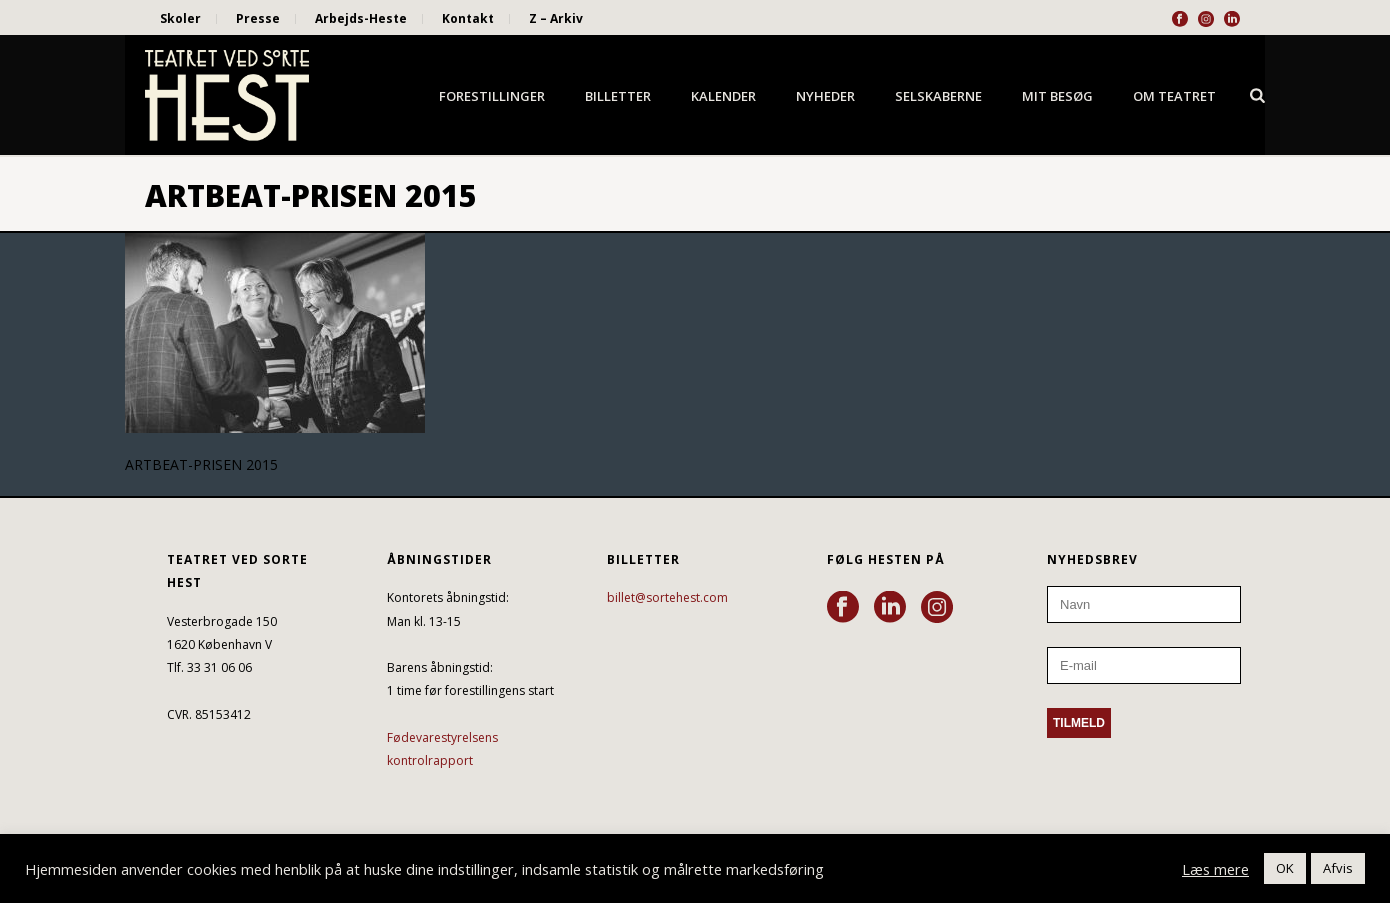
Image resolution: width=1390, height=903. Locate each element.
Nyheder (825, 96)
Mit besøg (1057, 96)
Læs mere (1215, 869)
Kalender (723, 96)
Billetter (618, 96)
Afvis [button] (1338, 868)
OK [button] (1285, 868)
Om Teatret (1174, 96)
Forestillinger (492, 96)
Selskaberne (938, 96)
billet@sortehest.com (667, 597)
